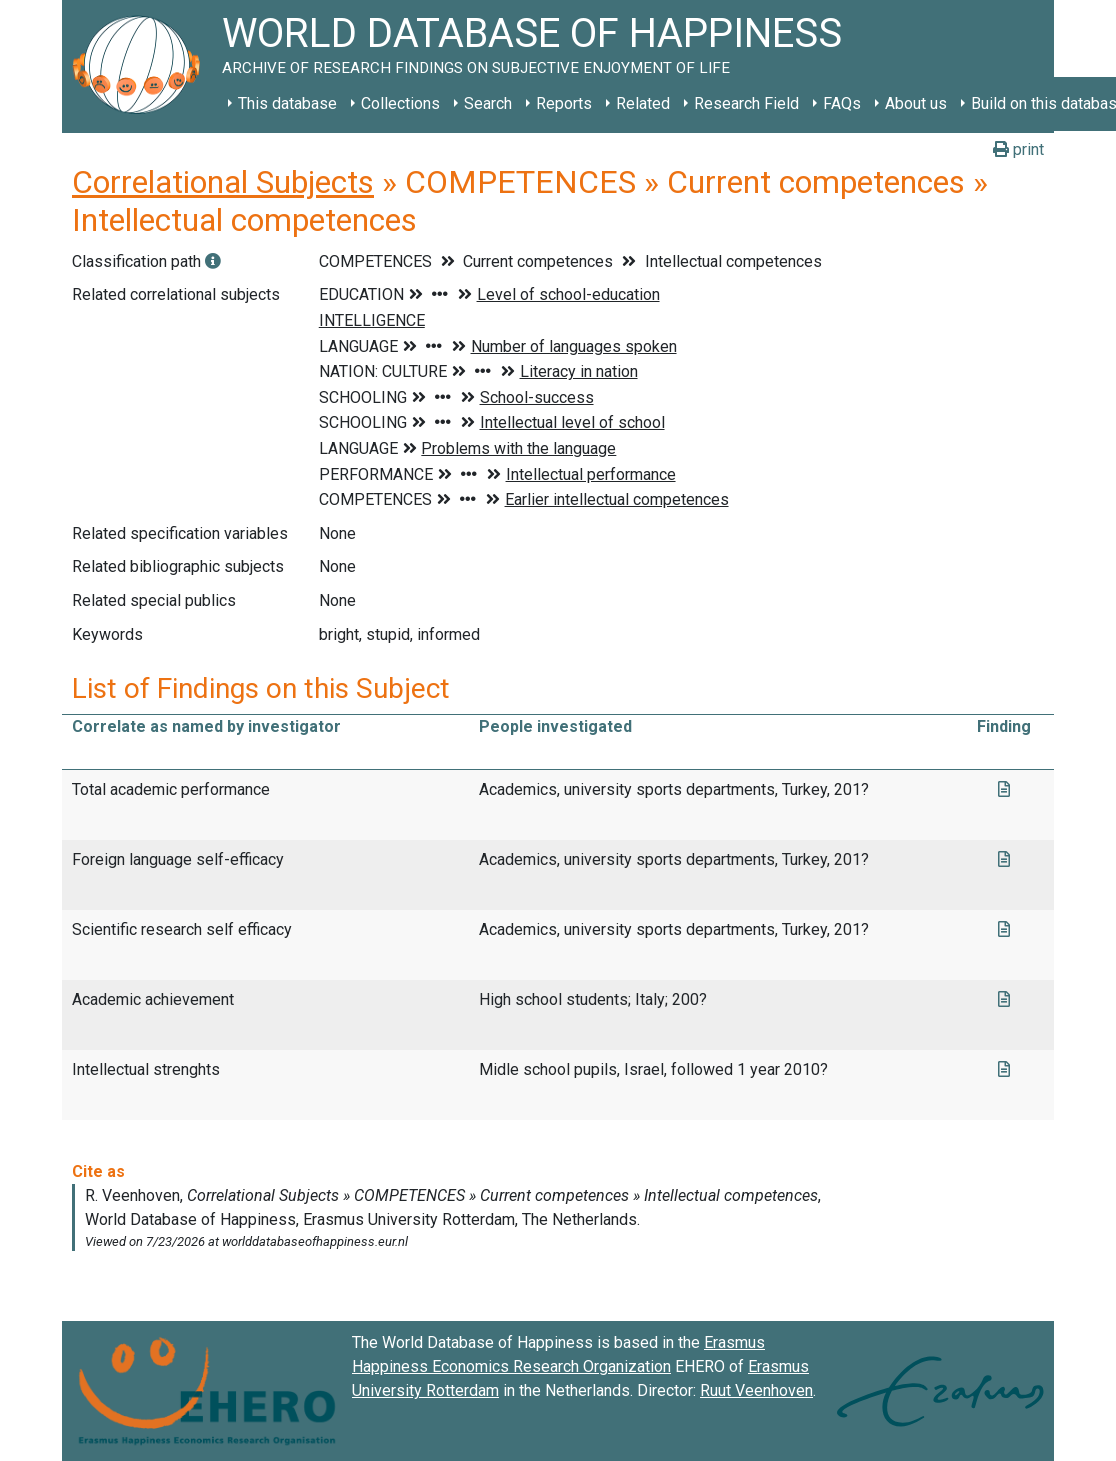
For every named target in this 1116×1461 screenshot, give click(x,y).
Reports (564, 103)
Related (643, 103)
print (1018, 149)
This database (287, 103)
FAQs (842, 103)
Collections (400, 103)
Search (488, 103)
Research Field (746, 103)
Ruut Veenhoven (756, 1390)
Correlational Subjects (223, 182)
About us (916, 103)
